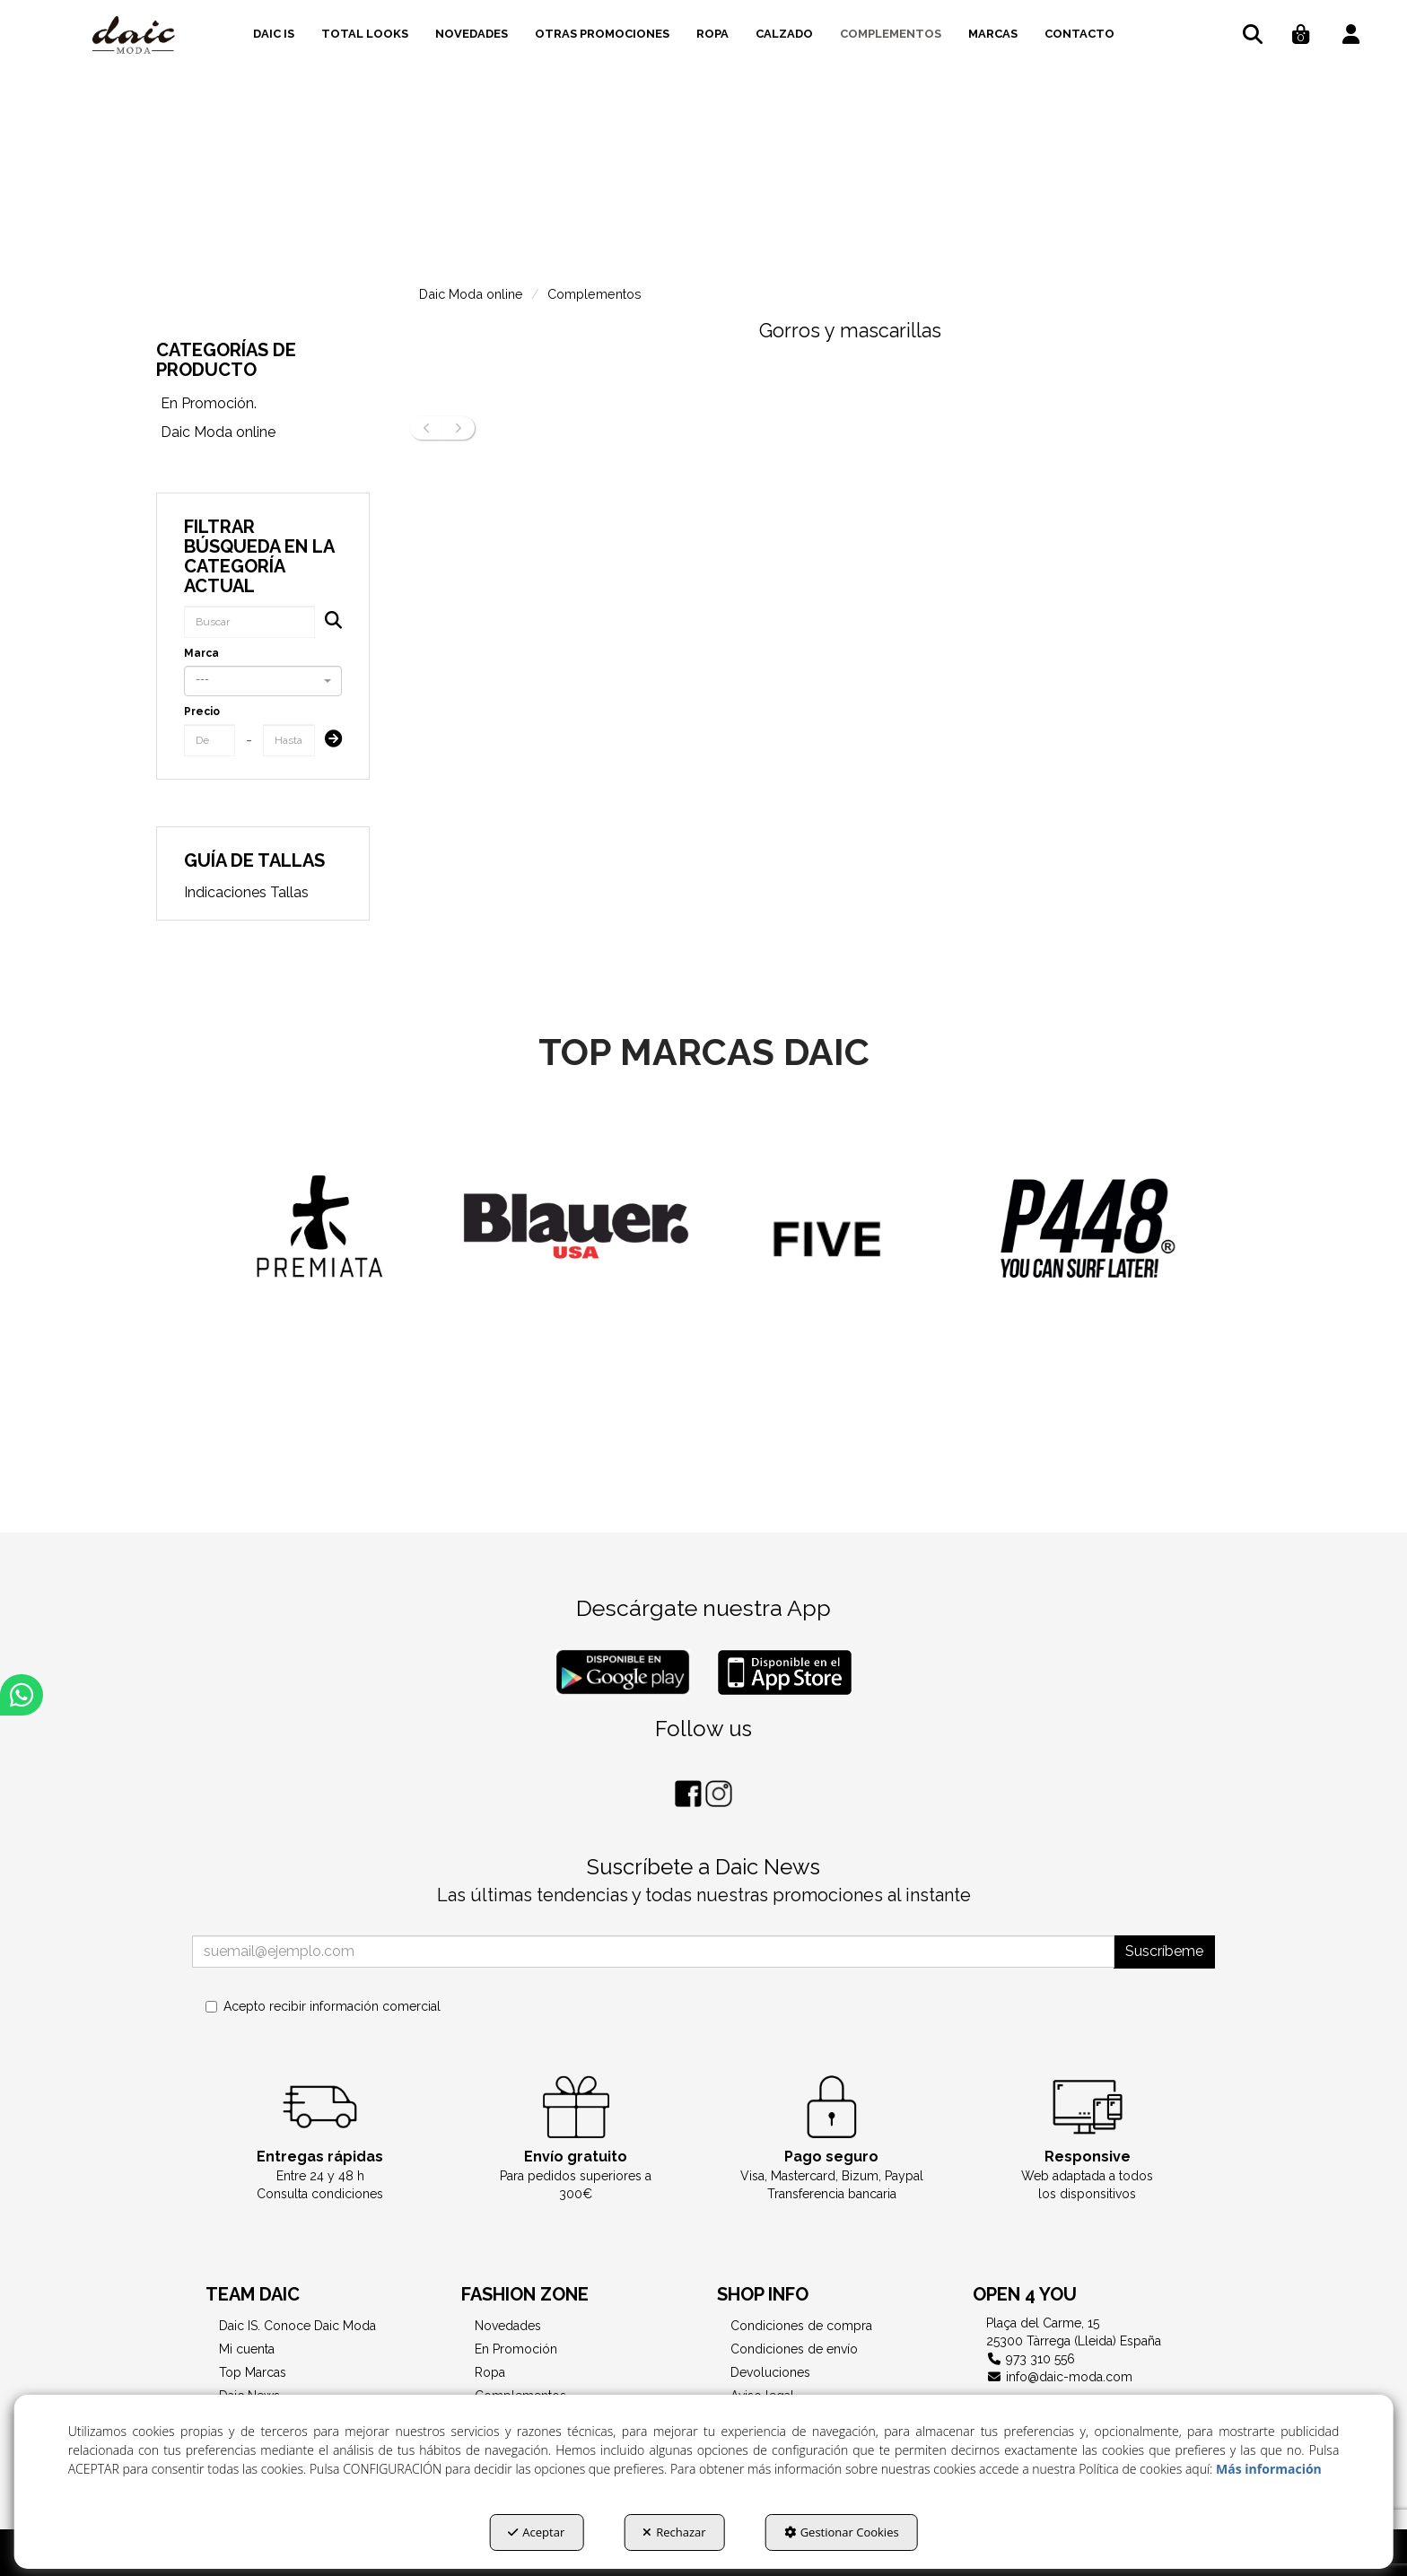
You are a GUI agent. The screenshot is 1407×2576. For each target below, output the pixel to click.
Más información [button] (1269, 2468)
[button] (134, 36)
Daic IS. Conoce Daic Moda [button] (297, 2325)
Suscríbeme (1164, 1951)
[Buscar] (328, 622)
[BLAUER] (832, 1226)
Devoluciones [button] (770, 2372)
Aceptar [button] (536, 2532)
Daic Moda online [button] (218, 432)
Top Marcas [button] (252, 2372)
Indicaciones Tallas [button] (246, 892)
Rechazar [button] (673, 2532)
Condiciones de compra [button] (801, 2325)
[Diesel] (319, 1251)
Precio (202, 711)
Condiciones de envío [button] (794, 2349)
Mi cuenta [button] (247, 2349)
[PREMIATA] (576, 1226)
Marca (201, 653)
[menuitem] (274, 31)
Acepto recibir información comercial (323, 2006)
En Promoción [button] (516, 2349)
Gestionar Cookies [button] (841, 2532)
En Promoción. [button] (209, 403)
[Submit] (328, 740)
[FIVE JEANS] (1088, 1253)
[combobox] (262, 681)
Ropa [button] (490, 2372)
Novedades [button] (508, 2325)
